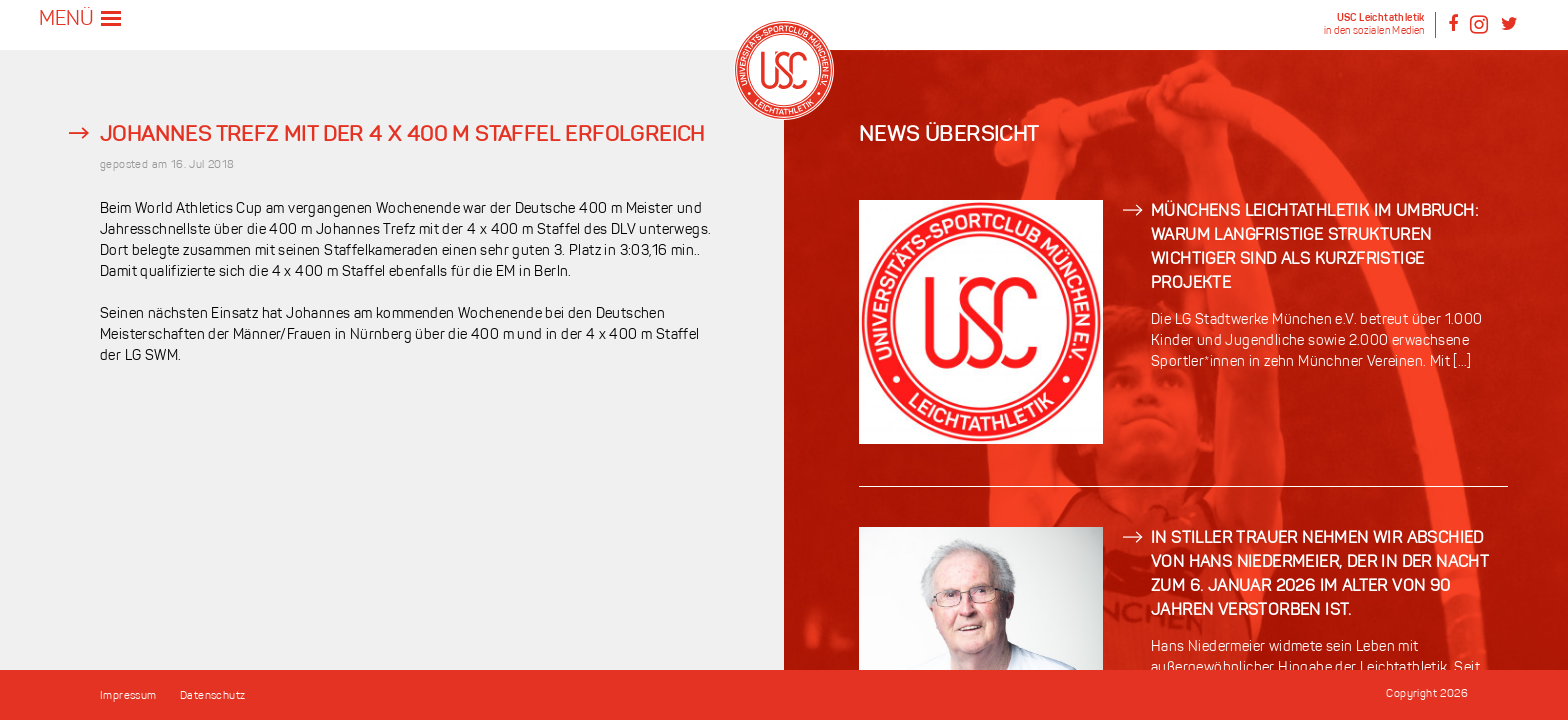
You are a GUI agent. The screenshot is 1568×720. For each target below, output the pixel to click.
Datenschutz (212, 696)
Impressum (128, 696)
